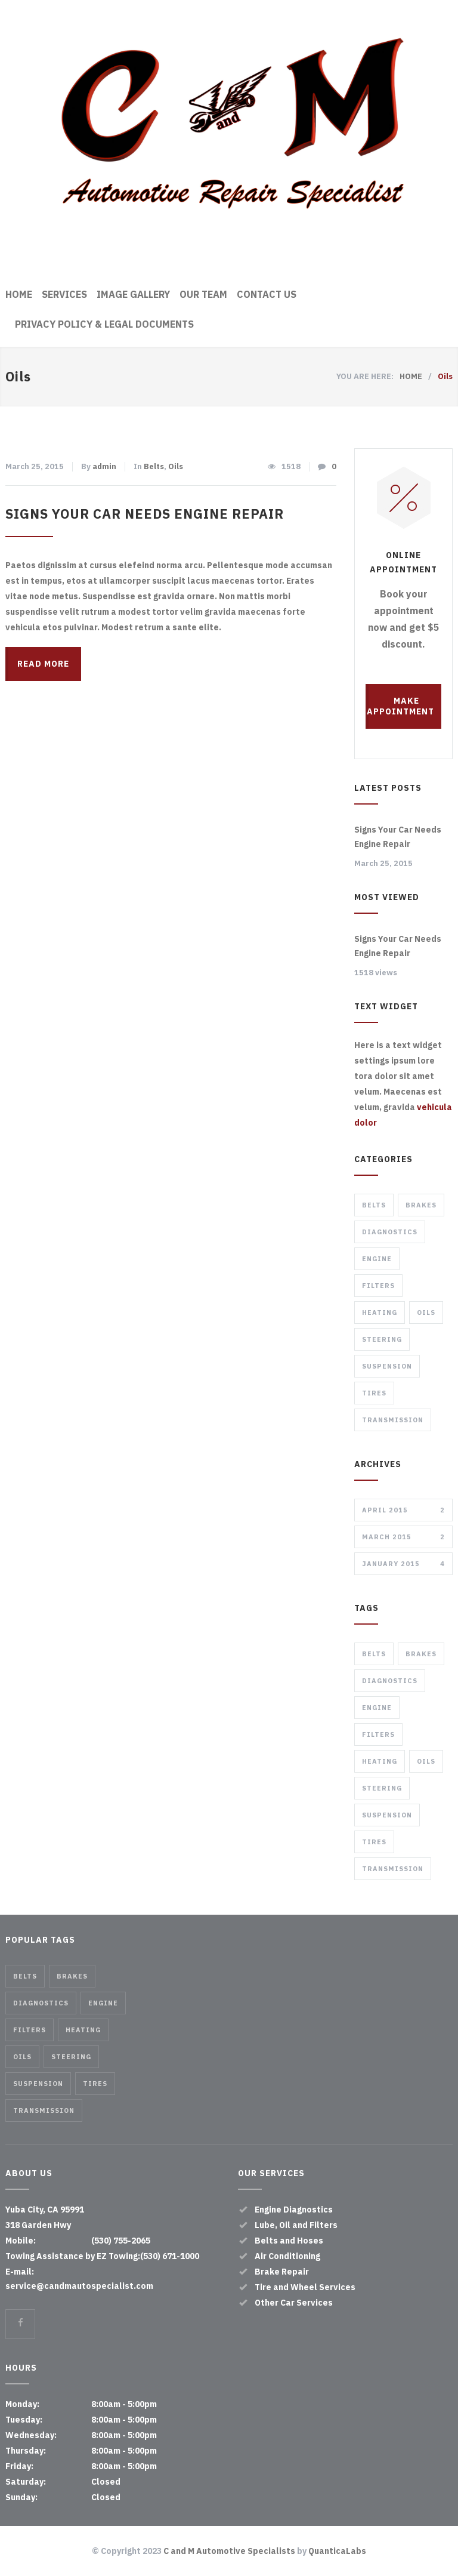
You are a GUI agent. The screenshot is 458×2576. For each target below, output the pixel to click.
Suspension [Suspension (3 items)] (387, 1815)
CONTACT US (266, 294)
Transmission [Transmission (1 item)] (392, 1869)
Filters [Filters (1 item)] (378, 1734)
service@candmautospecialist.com (79, 2286)
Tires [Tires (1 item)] (374, 1842)
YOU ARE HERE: (365, 376)
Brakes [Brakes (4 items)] (421, 1654)
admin (104, 466)
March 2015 (403, 1537)
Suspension (387, 1366)
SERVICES (64, 294)
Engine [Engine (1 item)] (377, 1707)
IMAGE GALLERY (133, 294)
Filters (378, 1285)
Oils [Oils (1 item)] (426, 1761)
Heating (379, 1312)
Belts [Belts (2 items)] (374, 1654)
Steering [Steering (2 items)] (382, 1788)
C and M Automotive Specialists (229, 2551)
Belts (154, 466)
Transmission (392, 1420)
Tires (374, 1393)
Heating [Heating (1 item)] (379, 1761)
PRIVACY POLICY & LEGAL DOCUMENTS (104, 324)
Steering (382, 1339)
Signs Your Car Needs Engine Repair (144, 513)
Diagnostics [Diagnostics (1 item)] (389, 1681)
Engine (377, 1259)
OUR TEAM (203, 294)
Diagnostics (389, 1232)
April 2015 (403, 1510)
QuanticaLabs (337, 2551)
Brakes (421, 1205)
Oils (175, 466)
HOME (18, 294)
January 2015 (403, 1564)
